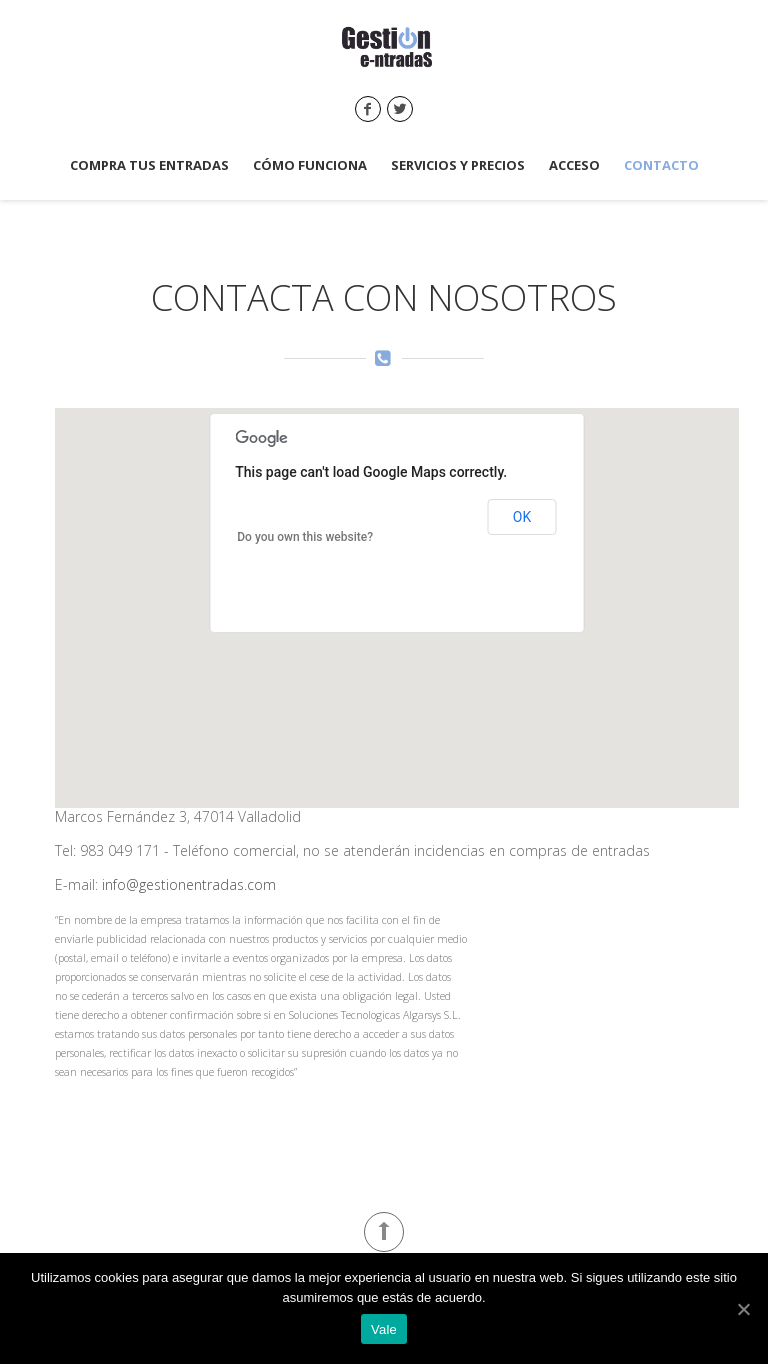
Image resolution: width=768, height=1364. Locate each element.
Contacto (661, 165)
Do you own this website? (305, 537)
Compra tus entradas (149, 165)
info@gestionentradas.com (189, 884)
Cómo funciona (310, 165)
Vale (384, 1329)
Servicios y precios (458, 165)
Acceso (574, 165)
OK (522, 517)
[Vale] (743, 1309)
